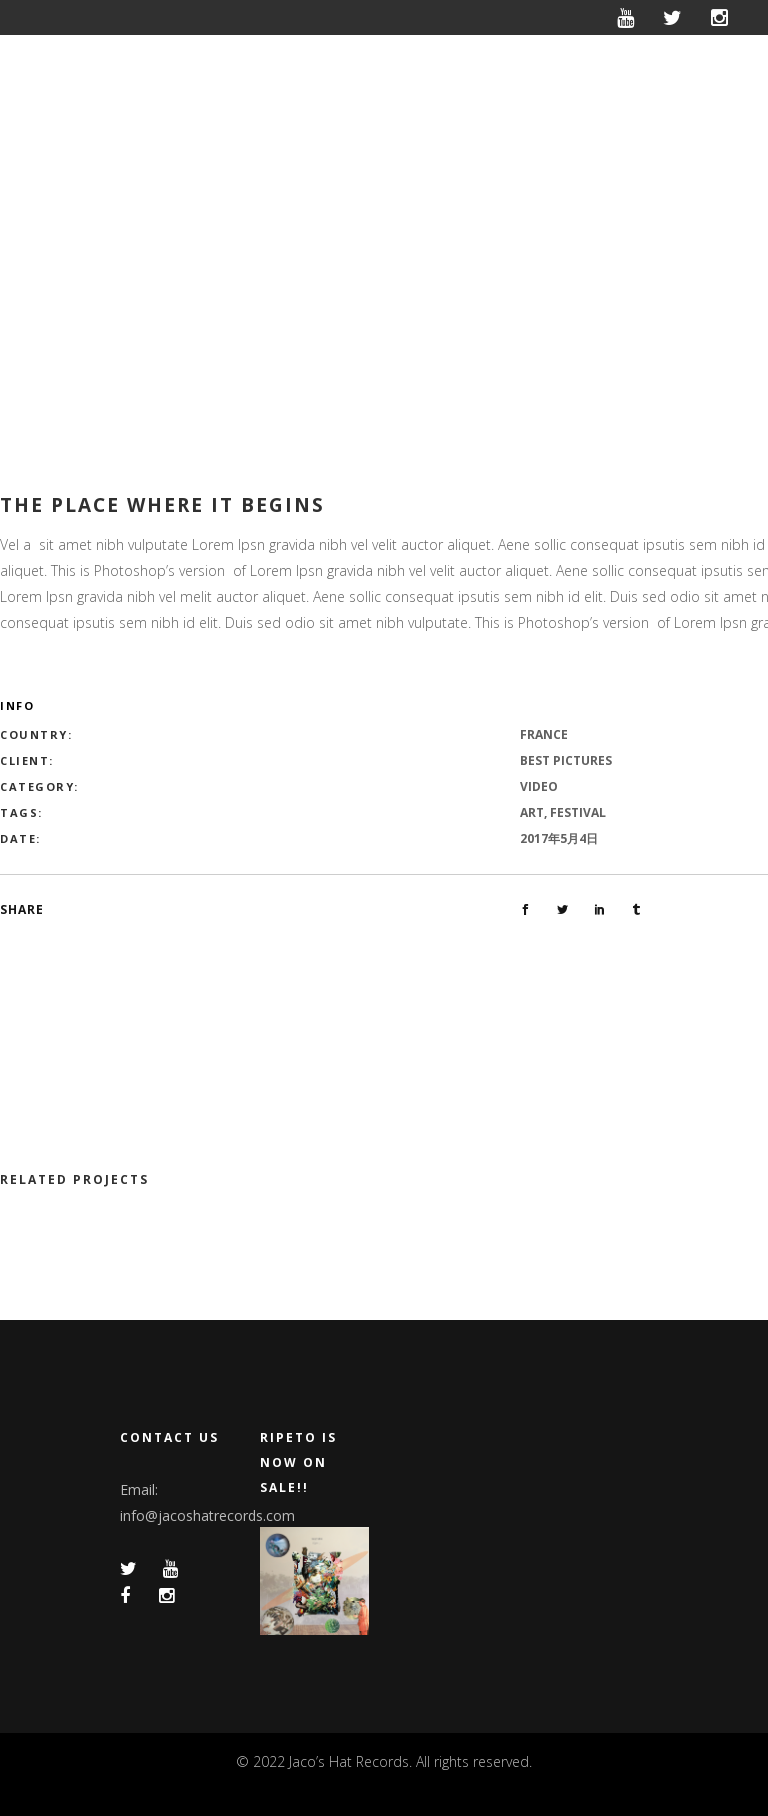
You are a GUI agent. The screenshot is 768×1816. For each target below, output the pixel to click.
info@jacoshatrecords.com (207, 1515)
